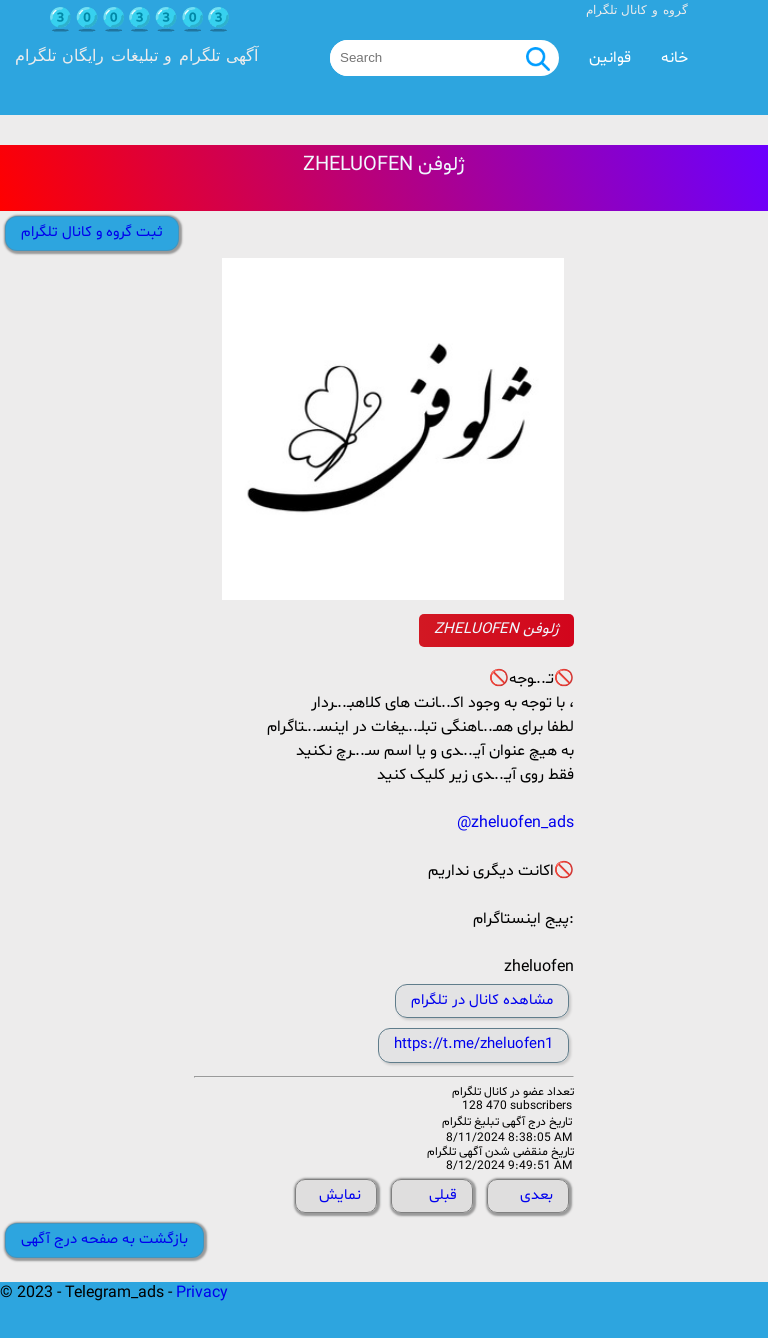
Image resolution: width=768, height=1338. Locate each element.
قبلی (443, 1195)
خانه (674, 58)
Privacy (202, 1293)
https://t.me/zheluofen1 (473, 1044)
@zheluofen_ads (515, 823)
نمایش (340, 1195)
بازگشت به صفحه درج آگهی (104, 1239)
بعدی (536, 1195)
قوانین (610, 58)
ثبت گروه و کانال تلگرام (92, 232)
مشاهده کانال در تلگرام (482, 1000)
